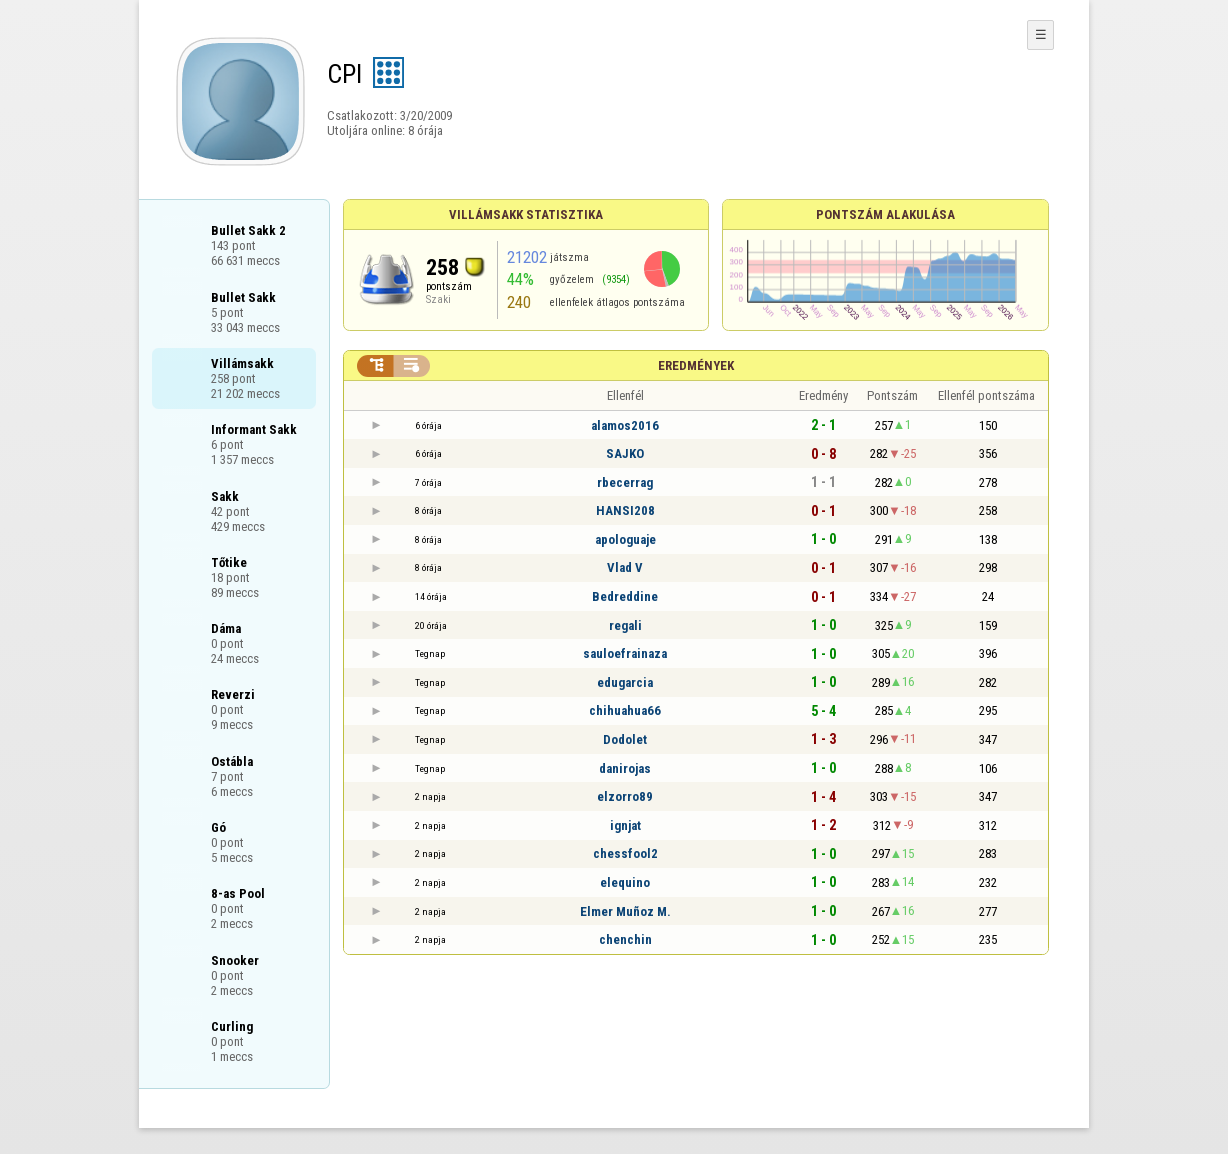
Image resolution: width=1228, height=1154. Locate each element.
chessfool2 (625, 853)
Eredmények (696, 365)
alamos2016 (625, 425)
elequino (625, 882)
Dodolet (625, 739)
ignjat (625, 825)
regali (625, 625)
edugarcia (625, 682)
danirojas (625, 768)
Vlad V (625, 567)
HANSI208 (625, 510)
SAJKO (625, 453)
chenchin (625, 939)
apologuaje (625, 539)
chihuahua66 (625, 710)
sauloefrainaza (625, 653)
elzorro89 (625, 796)
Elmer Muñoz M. (625, 911)
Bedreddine (625, 596)
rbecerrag (625, 482)
